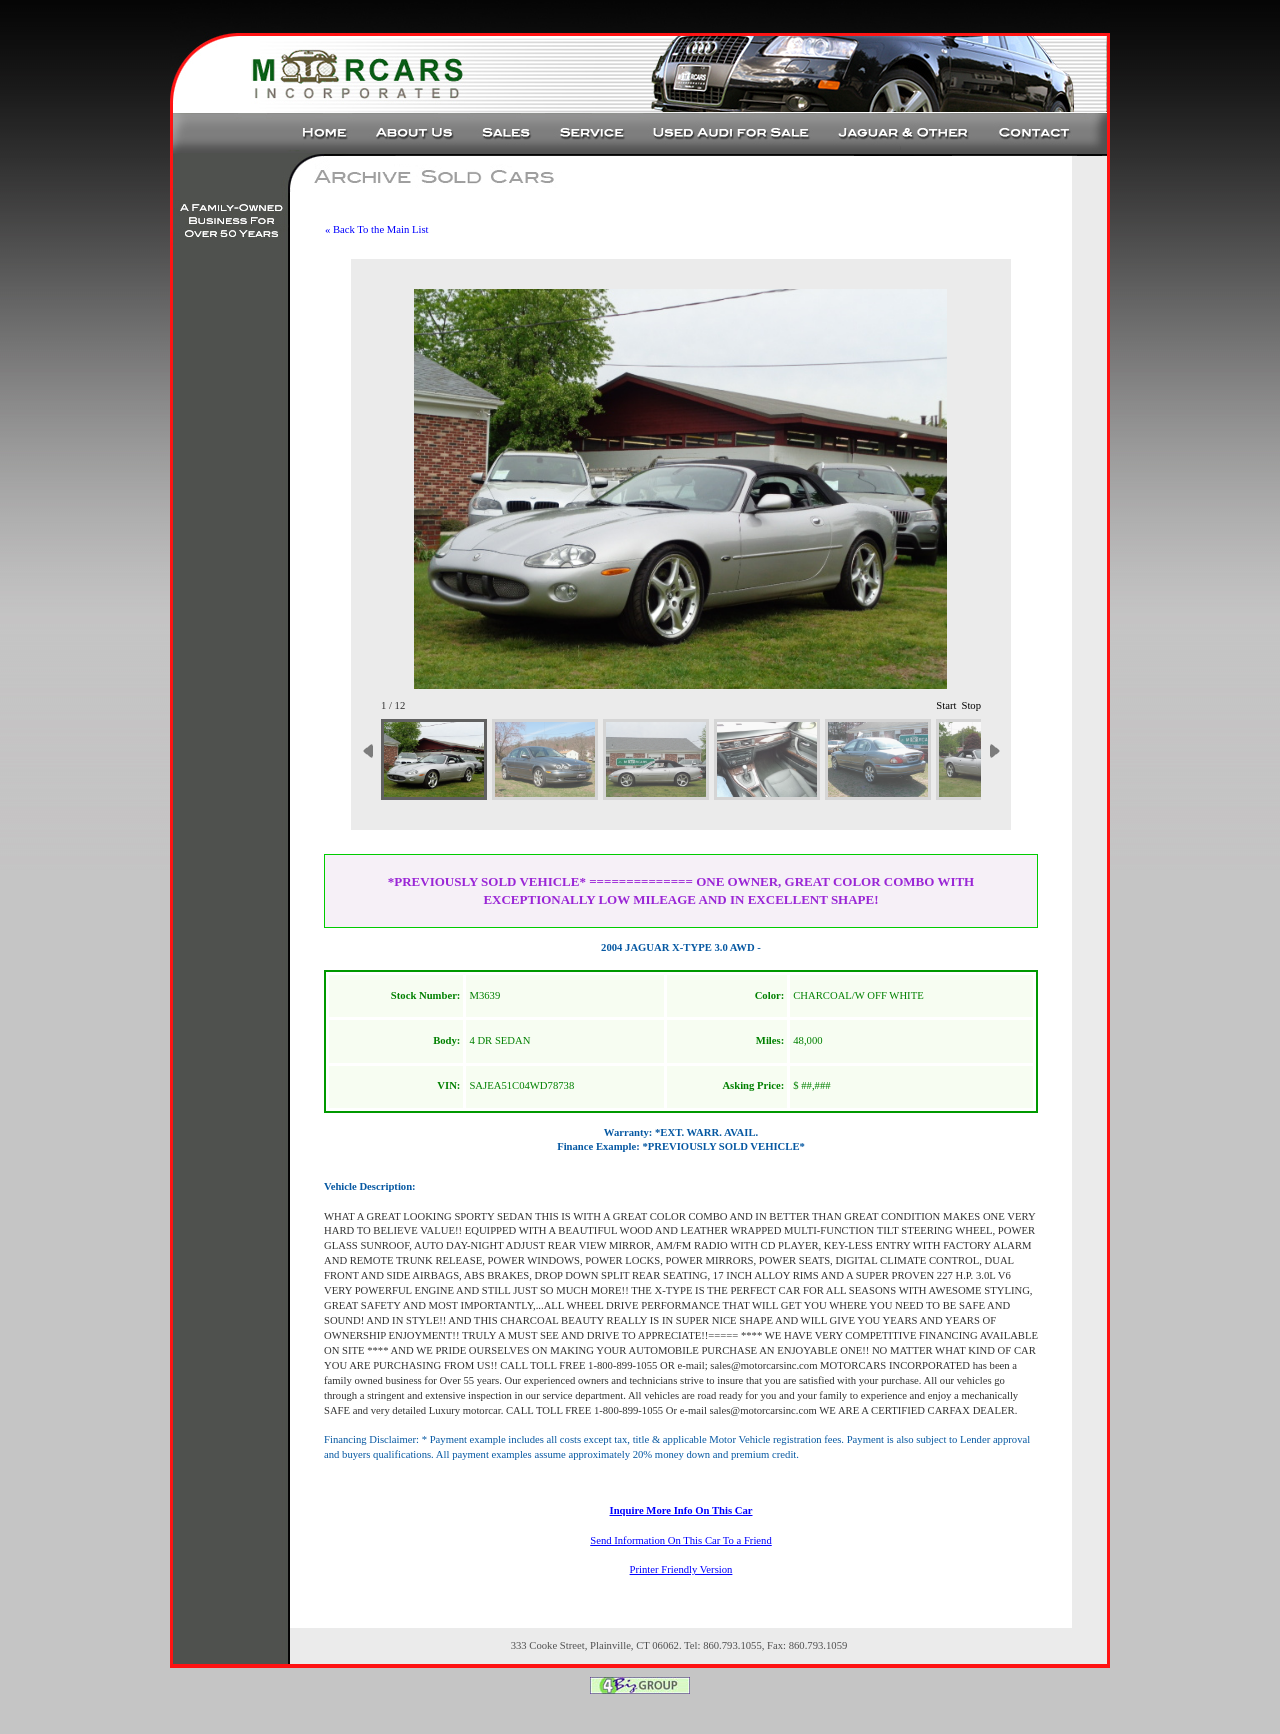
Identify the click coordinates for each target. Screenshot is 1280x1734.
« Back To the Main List (377, 229)
